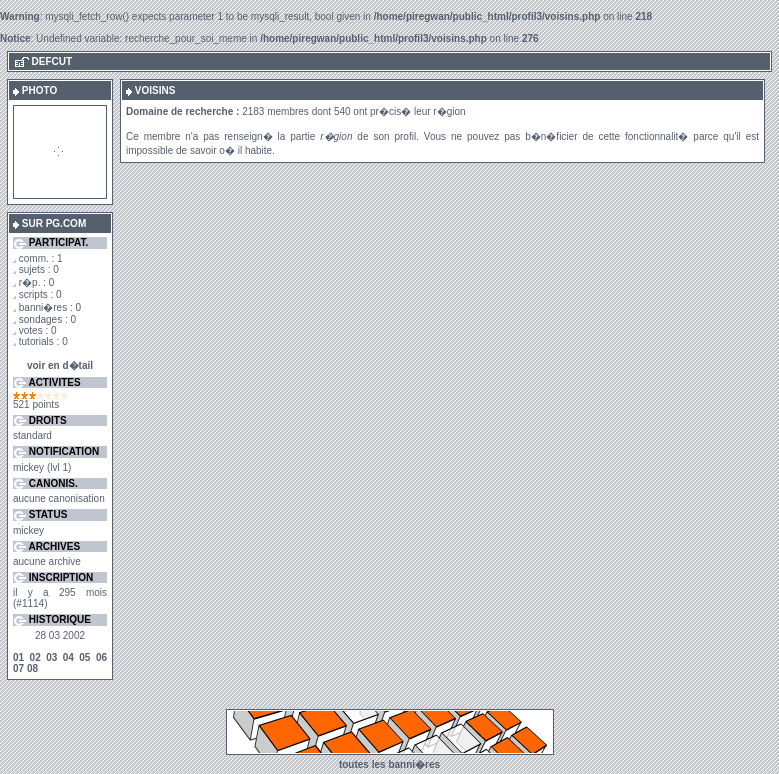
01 (18, 657)
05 (84, 657)
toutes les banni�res (389, 764)
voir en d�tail (60, 365)
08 (32, 668)
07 (18, 668)
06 (101, 657)
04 (68, 657)
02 (35, 657)
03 (51, 657)
